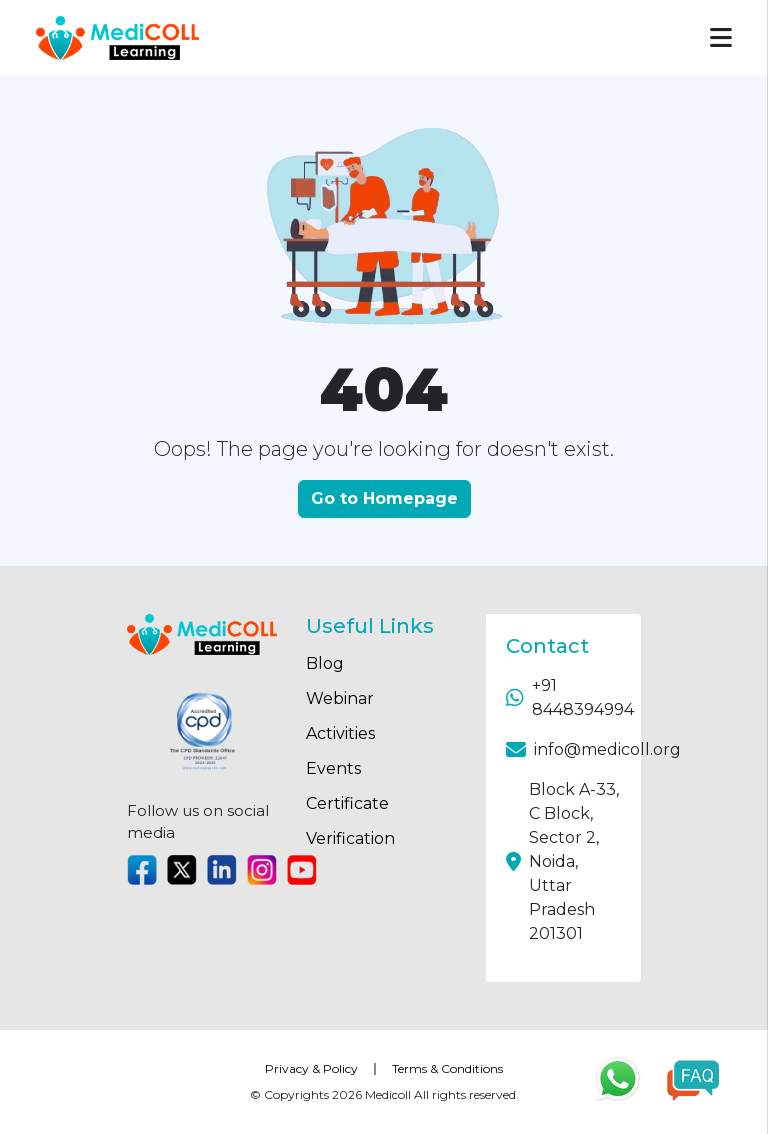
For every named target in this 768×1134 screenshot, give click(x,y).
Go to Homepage (384, 498)
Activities (340, 733)
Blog (325, 663)
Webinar (340, 698)
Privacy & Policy (311, 1068)
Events (333, 768)
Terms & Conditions (447, 1068)
